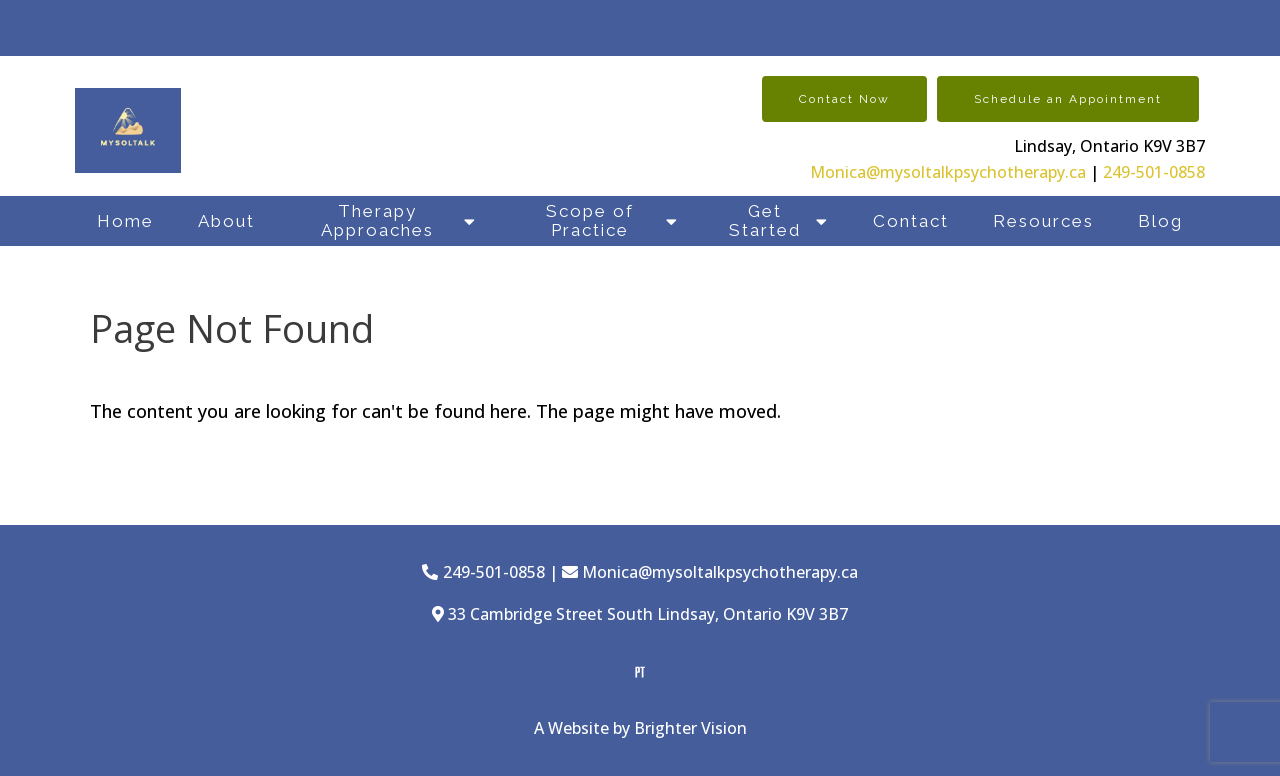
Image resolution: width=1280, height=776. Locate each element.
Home (125, 221)
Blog (1160, 221)
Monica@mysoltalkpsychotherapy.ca (948, 172)
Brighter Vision (690, 728)
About (226, 221)
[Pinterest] (640, 672)
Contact (911, 221)
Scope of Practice (590, 220)
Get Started (765, 220)
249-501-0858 (1154, 172)
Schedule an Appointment (1068, 99)
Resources (1043, 221)
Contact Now (844, 99)
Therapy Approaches (377, 220)
